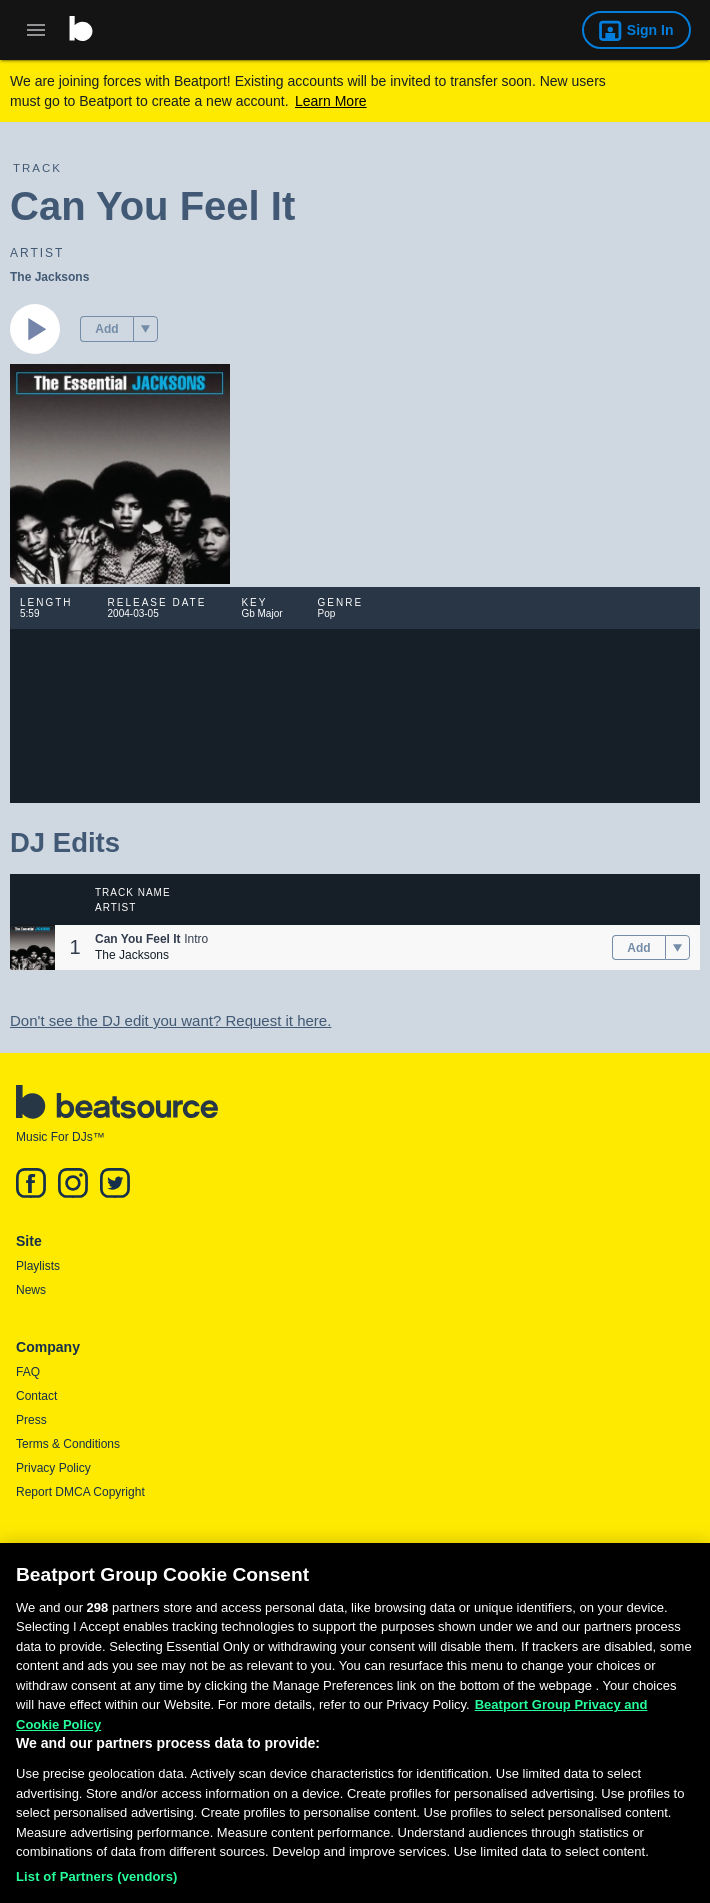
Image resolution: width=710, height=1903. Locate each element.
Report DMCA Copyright (80, 1492)
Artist (115, 907)
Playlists (38, 1266)
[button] (145, 329)
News (31, 1290)
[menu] (145, 329)
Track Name (133, 892)
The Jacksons (49, 277)
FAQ (28, 1372)
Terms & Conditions (68, 1444)
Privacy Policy (53, 1468)
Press (31, 1420)
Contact (36, 1396)
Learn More (331, 101)
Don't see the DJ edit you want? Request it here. (170, 1020)
